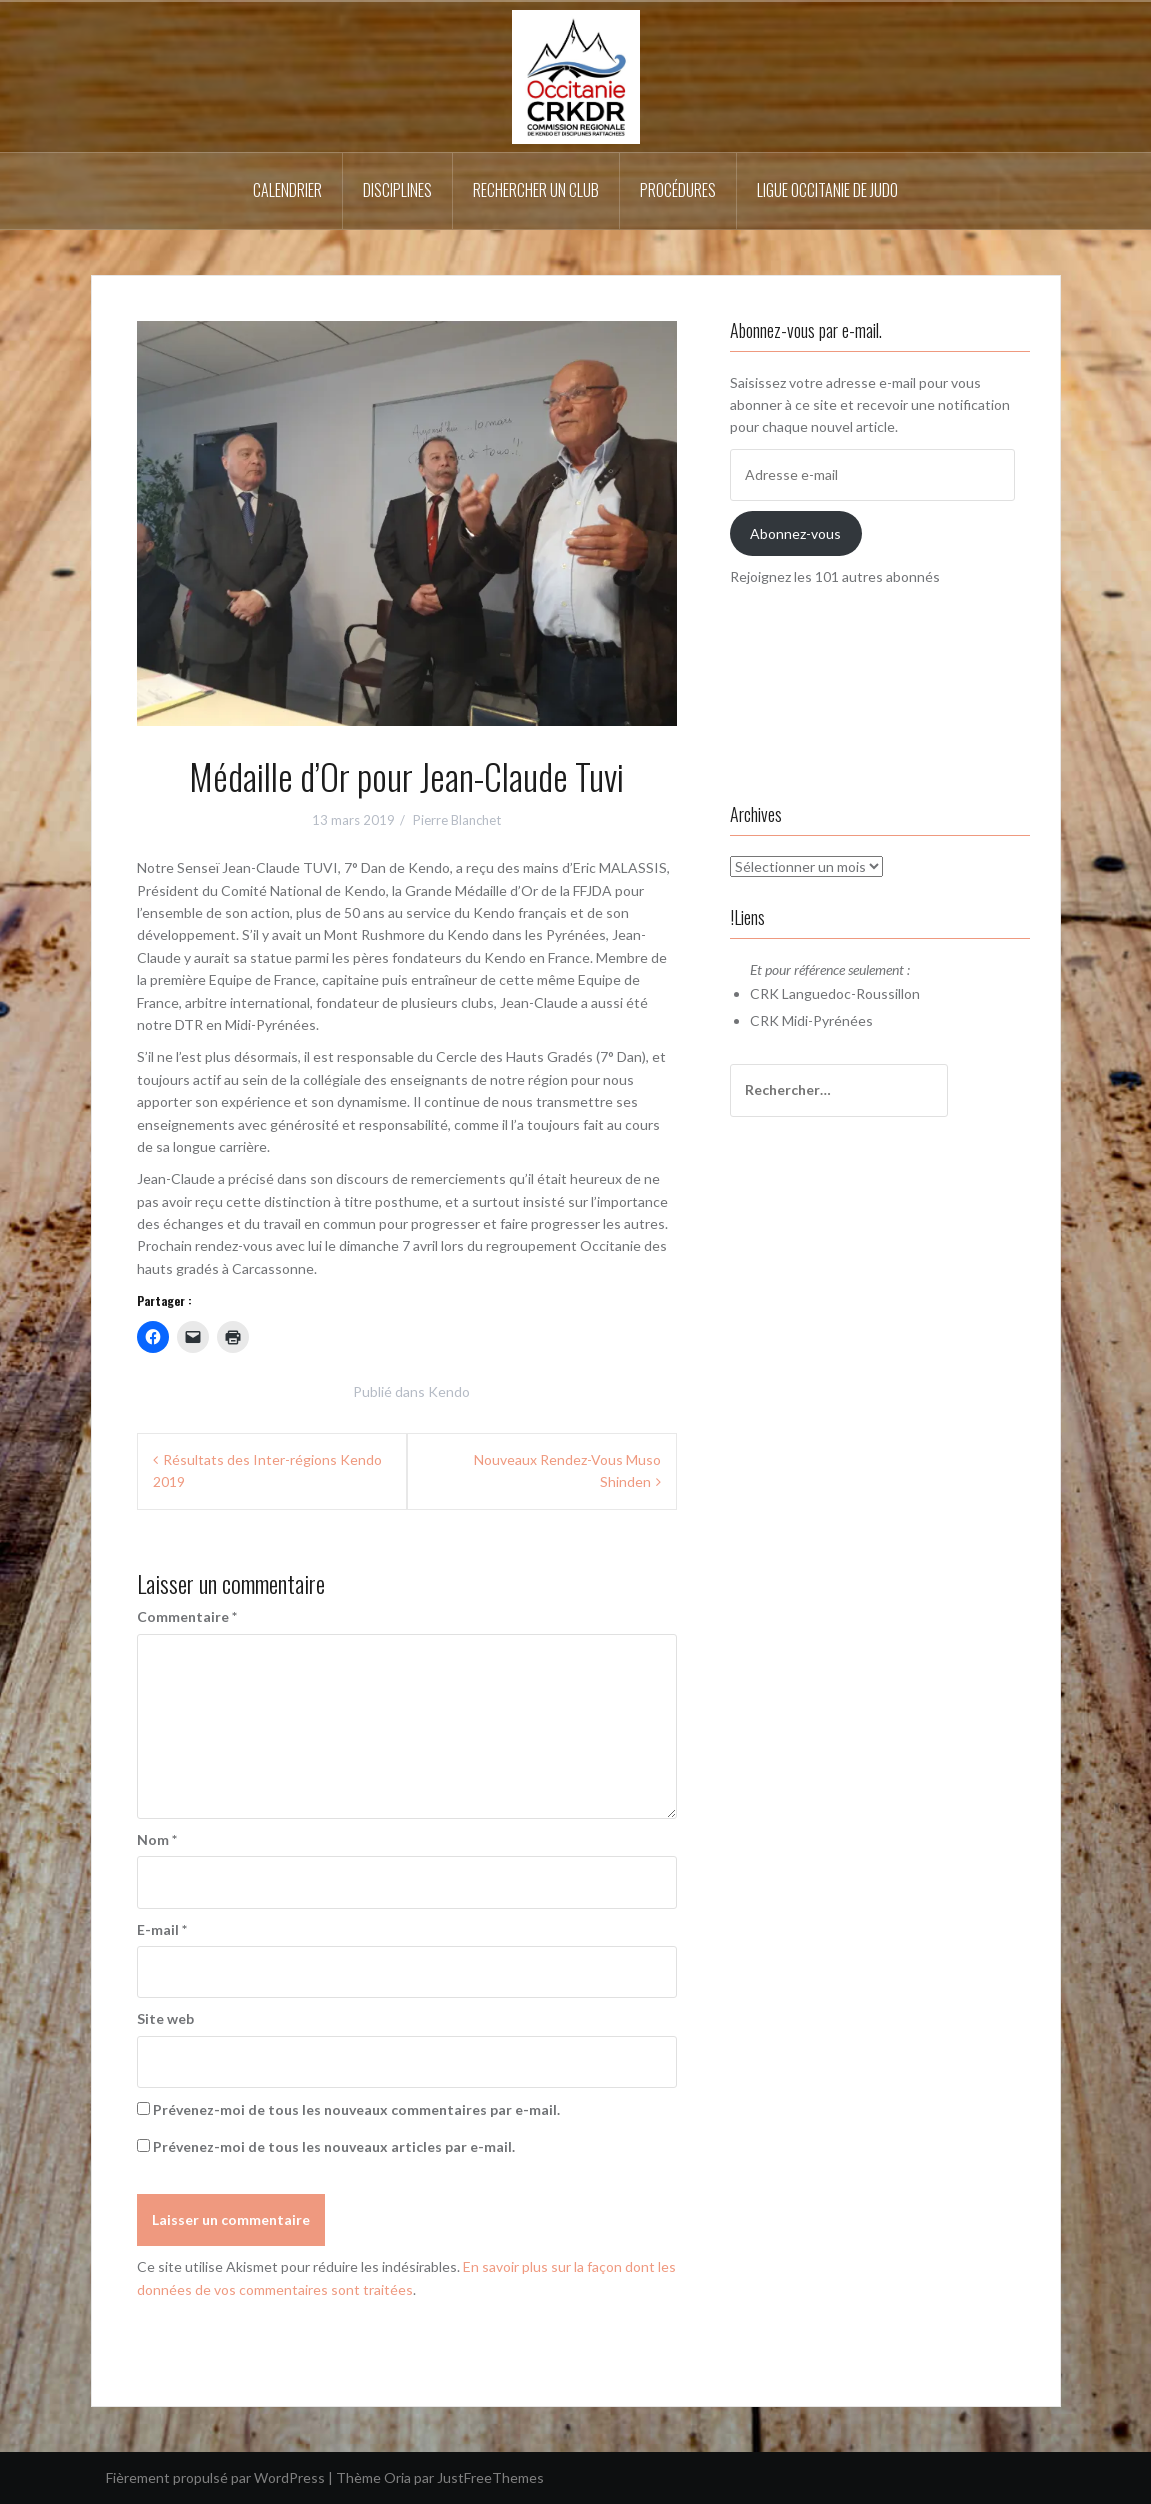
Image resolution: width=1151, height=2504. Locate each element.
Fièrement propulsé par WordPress (215, 2477)
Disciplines (397, 190)
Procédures (678, 190)
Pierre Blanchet (457, 820)
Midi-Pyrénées (827, 1020)
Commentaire (187, 1616)
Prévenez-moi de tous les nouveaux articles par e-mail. (334, 2146)
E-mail (162, 1929)
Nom (157, 1839)
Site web (165, 2018)
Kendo (449, 1391)
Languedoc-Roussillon (851, 993)
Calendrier (287, 190)
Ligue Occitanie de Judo (827, 190)
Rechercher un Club (536, 190)
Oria (397, 2477)
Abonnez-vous (795, 533)
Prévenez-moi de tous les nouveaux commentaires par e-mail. (356, 2109)
